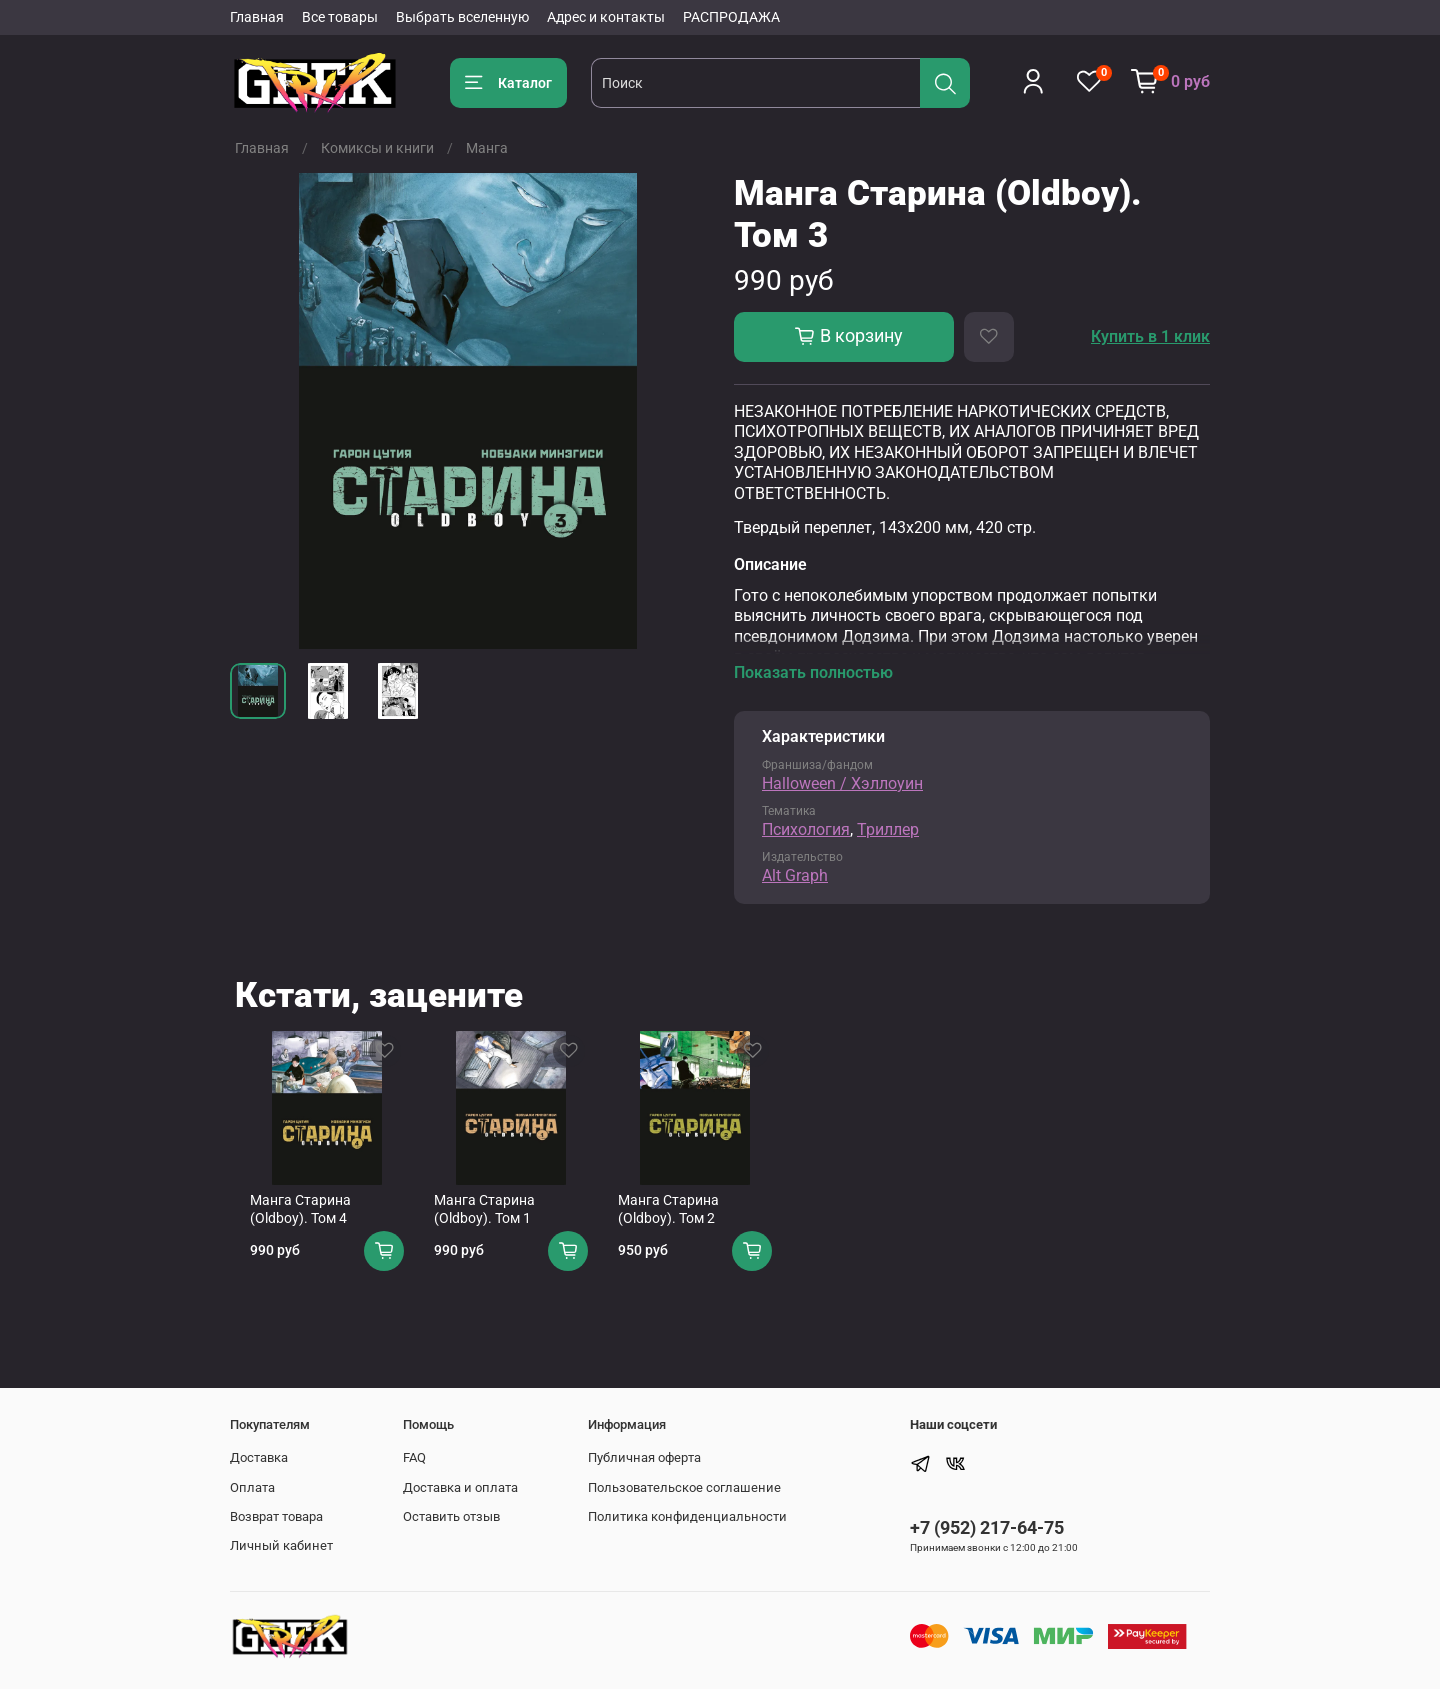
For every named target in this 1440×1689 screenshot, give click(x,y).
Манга (487, 148)
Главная (257, 17)
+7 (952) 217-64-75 (987, 1527)
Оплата (252, 1487)
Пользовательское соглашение (684, 1487)
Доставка (259, 1457)
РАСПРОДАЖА (731, 17)
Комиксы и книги (377, 148)
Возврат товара (276, 1516)
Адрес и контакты (606, 17)
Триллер (888, 829)
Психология (806, 829)
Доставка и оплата (460, 1487)
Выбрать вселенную (462, 17)
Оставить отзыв (451, 1516)
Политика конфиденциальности (687, 1516)
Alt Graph (795, 875)
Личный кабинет (281, 1546)
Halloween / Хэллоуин (842, 783)
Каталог (508, 83)
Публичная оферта (644, 1457)
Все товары (340, 17)
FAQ (414, 1457)
